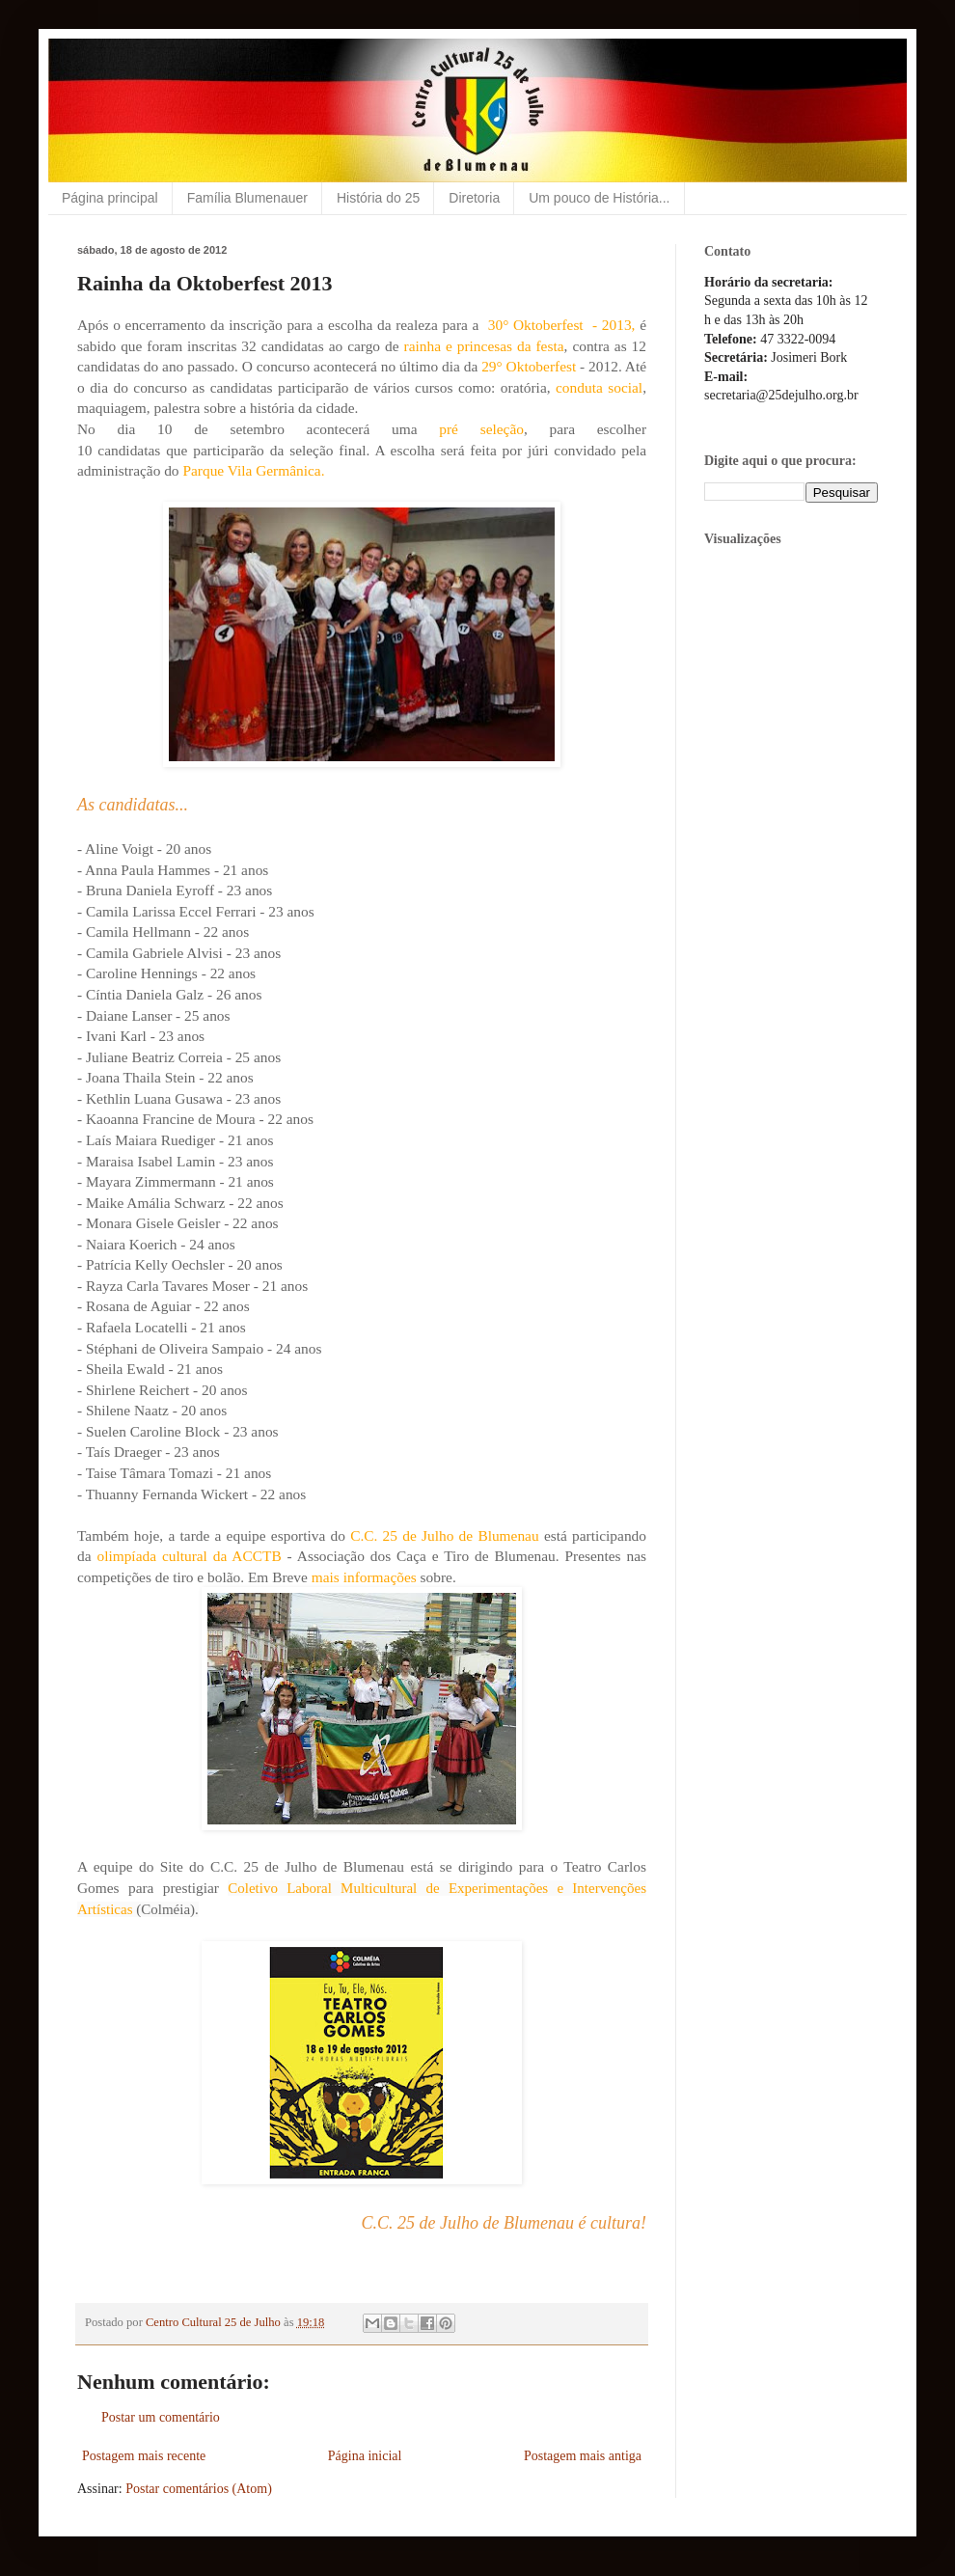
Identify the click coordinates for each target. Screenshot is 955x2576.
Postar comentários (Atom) (198, 2488)
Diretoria (474, 198)
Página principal (110, 198)
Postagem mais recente (143, 2456)
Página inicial (365, 2456)
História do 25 (378, 198)
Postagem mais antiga (582, 2456)
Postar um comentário (160, 2417)
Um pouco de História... (599, 198)
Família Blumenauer (247, 198)
